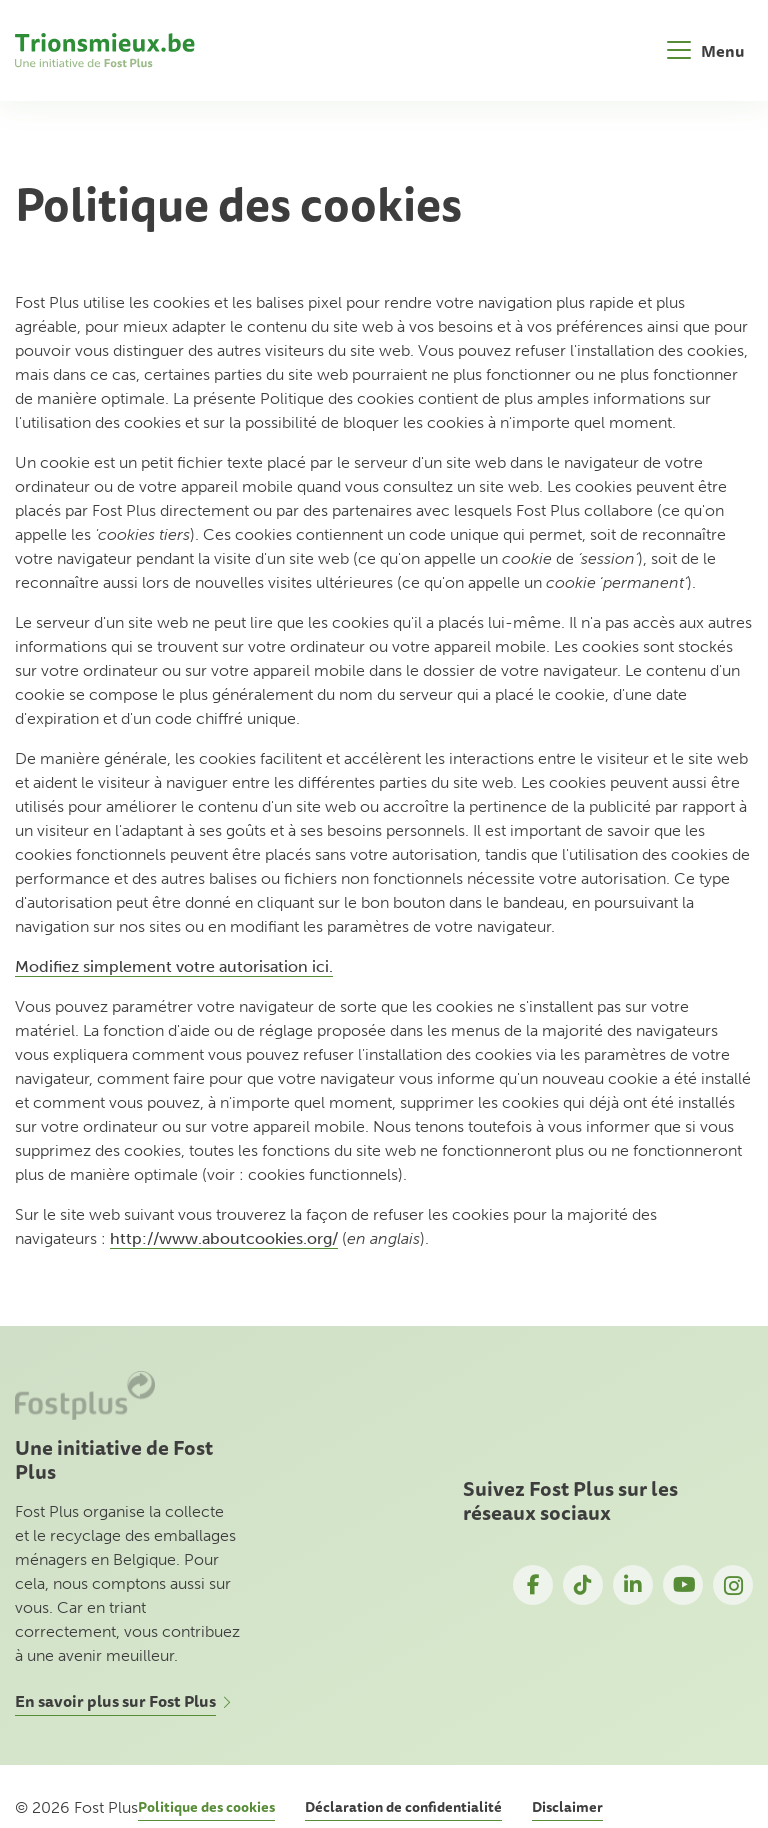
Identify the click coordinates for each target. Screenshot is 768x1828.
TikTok (583, 1585)
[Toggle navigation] (706, 50)
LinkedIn (633, 1585)
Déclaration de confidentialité (403, 1807)
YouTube (683, 1585)
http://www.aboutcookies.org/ (224, 1238)
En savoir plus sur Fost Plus (115, 1701)
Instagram (733, 1585)
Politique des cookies (206, 1807)
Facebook (533, 1585)
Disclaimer (567, 1807)
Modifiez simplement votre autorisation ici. (174, 966)
